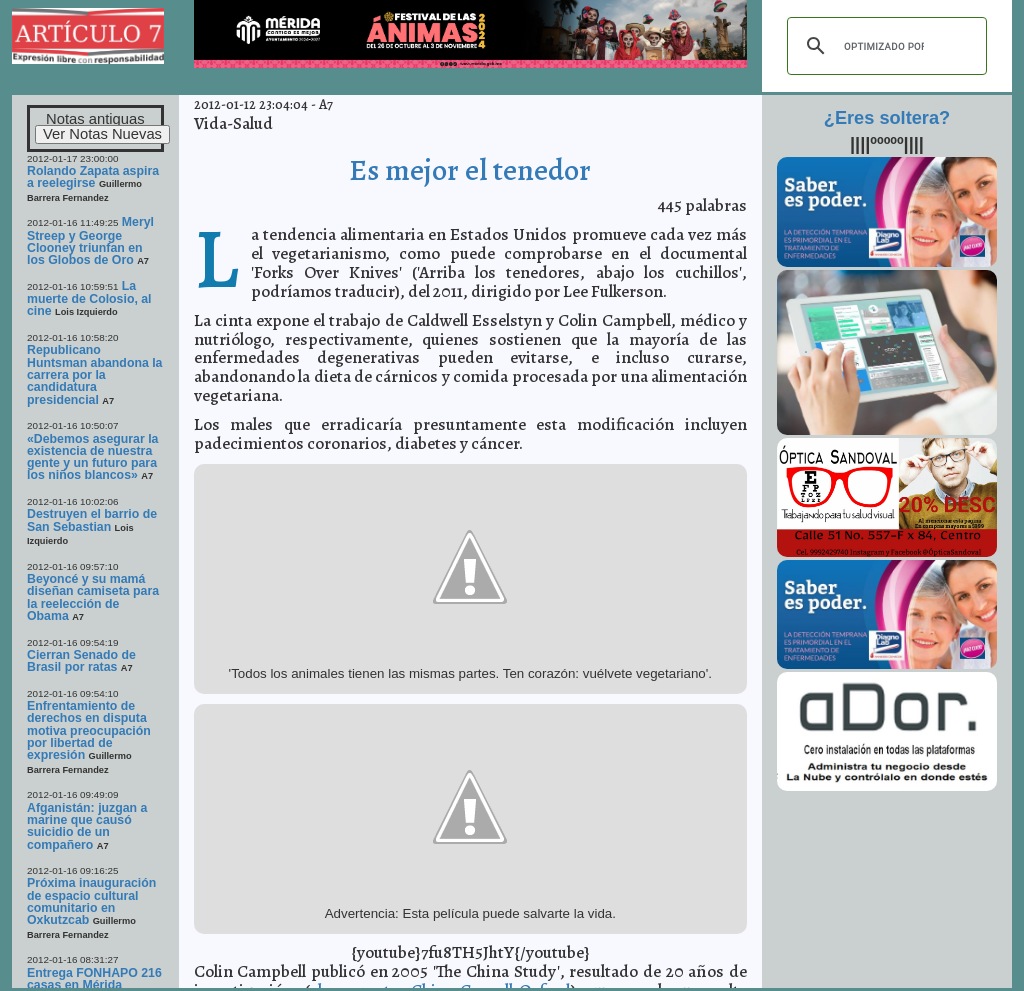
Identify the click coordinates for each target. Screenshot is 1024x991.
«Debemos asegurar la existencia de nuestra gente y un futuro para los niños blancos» (92, 457)
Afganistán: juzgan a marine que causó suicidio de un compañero (87, 826)
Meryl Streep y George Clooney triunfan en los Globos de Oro (90, 241)
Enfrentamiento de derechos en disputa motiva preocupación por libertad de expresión (89, 730)
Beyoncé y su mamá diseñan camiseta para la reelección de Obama (93, 597)
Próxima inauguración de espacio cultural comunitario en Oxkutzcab (91, 901)
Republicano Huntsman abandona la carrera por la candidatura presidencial (94, 374)
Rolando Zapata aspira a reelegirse (93, 177)
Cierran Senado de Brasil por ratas (81, 661)
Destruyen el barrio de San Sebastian (92, 520)
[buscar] (884, 46)
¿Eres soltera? (887, 118)
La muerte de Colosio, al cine (89, 299)
